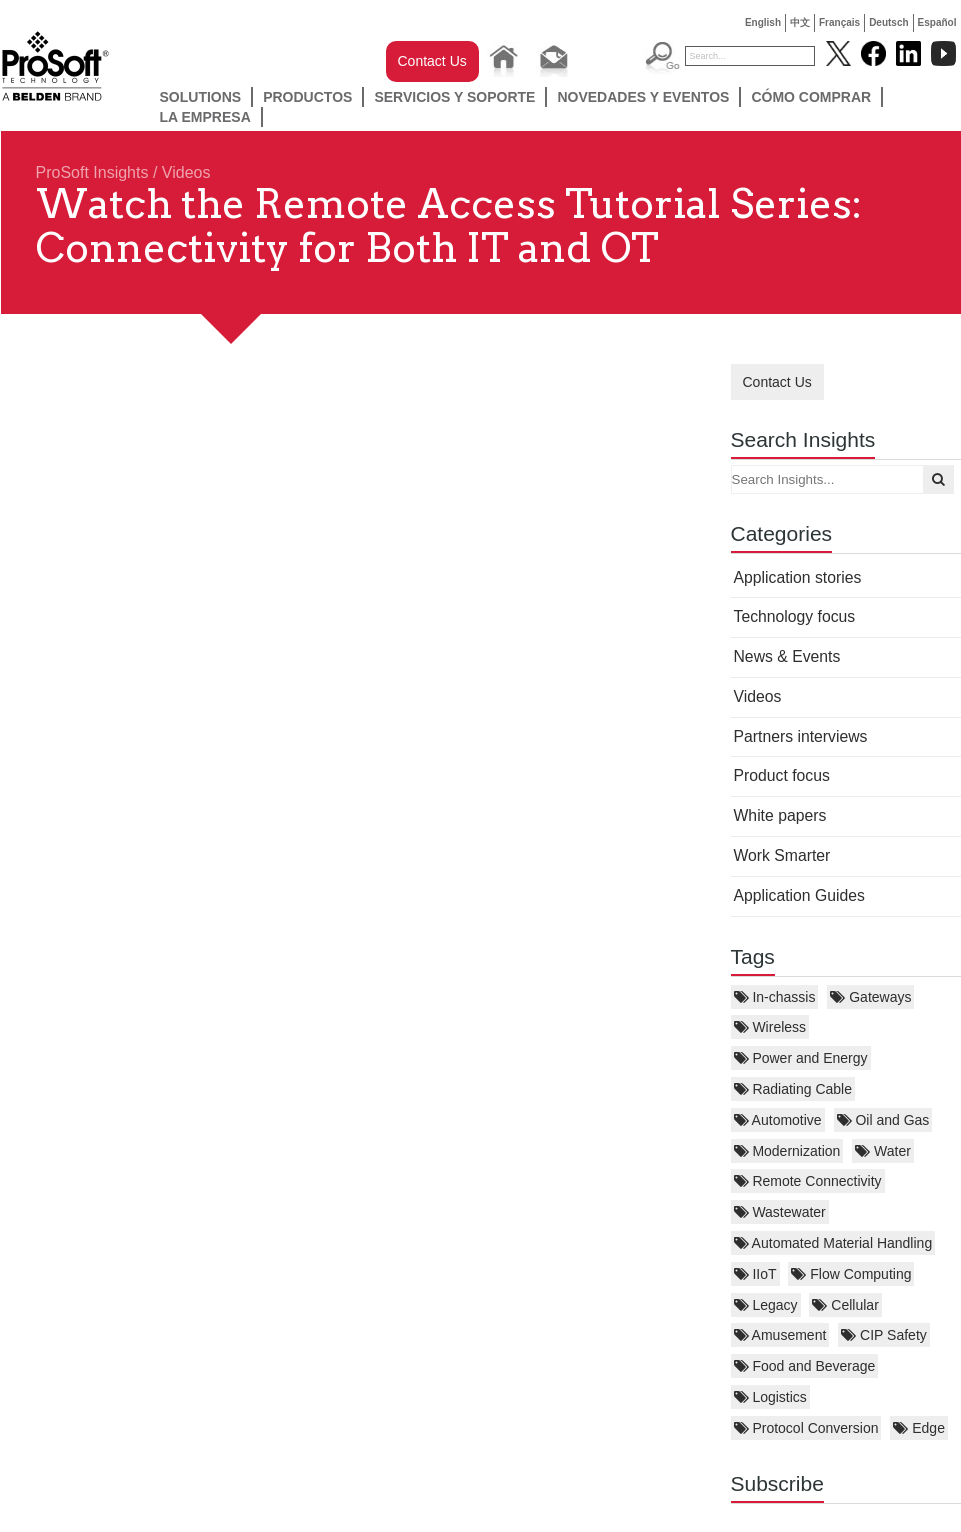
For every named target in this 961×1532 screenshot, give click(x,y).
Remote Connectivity (808, 1181)
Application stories (798, 577)
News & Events (787, 656)
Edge (919, 1428)
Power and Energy (801, 1058)
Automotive (778, 1120)
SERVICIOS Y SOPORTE (454, 97)
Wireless (770, 1027)
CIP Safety (884, 1335)
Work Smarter (782, 855)
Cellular (845, 1305)
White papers (780, 815)
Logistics (770, 1397)
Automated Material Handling (833, 1243)
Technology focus (795, 616)
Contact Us (432, 61)
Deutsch (888, 22)
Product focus (782, 775)
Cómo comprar (811, 97)
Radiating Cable (793, 1089)
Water (883, 1151)
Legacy (766, 1305)
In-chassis (775, 997)
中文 (800, 22)
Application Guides (799, 895)
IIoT (755, 1274)
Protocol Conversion (806, 1428)
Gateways (870, 997)
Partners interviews (801, 736)
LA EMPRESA (205, 117)
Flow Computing (851, 1274)
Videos (186, 172)
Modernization (787, 1151)
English (763, 22)
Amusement (780, 1335)
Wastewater (780, 1212)
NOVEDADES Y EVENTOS (643, 97)
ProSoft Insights (92, 172)
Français (839, 22)
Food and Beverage (805, 1366)
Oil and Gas (883, 1120)
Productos (307, 97)
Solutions (201, 97)
